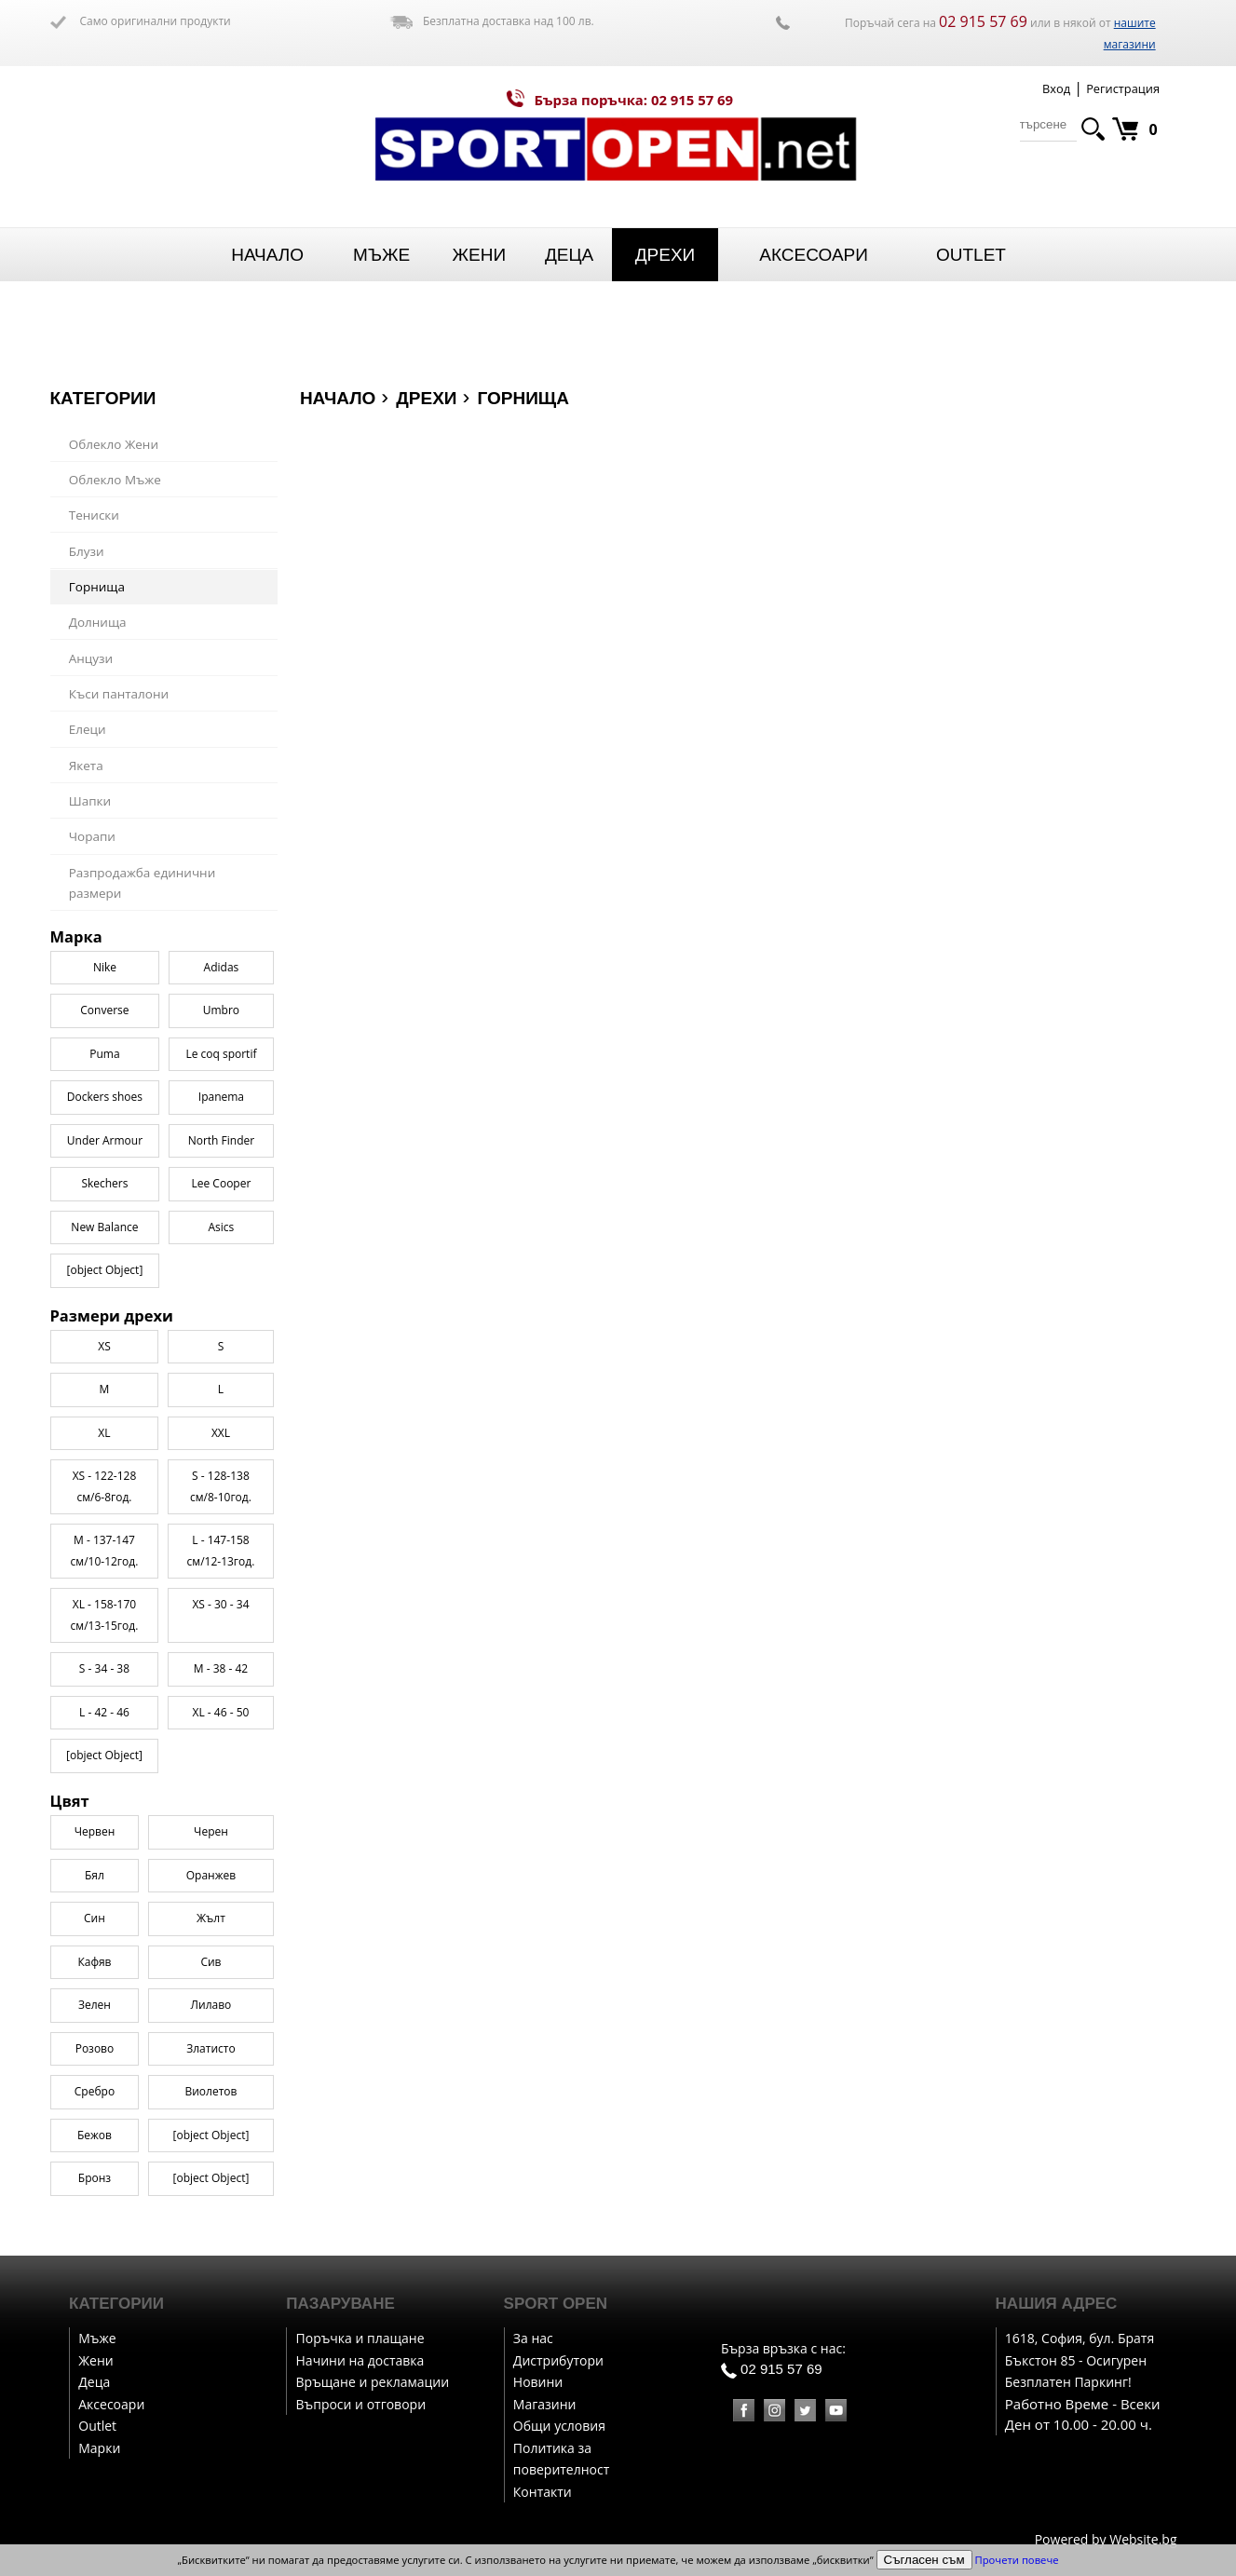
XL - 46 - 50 (221, 1712)
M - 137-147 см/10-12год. (105, 1550)
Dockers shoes (105, 1097)
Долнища (98, 622)
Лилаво (211, 2005)
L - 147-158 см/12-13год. (221, 1550)
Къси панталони (119, 693)
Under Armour (105, 1140)
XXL (220, 1433)
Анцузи (91, 658)
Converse (104, 1010)
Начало (267, 254)
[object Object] (104, 1755)
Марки (99, 2448)
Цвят (69, 1801)
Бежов (94, 2135)
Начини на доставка (360, 2360)
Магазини (545, 2404)
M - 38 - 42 (221, 1668)
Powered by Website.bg (1106, 2539)
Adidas (221, 967)
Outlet (971, 254)
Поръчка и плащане (360, 2338)
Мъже (381, 254)
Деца (569, 254)
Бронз (94, 2178)
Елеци (87, 729)
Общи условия (559, 2425)
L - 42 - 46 (104, 1712)
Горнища (97, 586)
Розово (95, 2048)
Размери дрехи (111, 1316)
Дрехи (665, 254)
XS (104, 1346)
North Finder (221, 1140)
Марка (76, 937)
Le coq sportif (220, 1054)
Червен (95, 1831)
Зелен (94, 2005)
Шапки (90, 801)
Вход (1056, 88)
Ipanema (221, 1097)
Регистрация (1123, 88)
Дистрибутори (558, 2360)
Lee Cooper (221, 1183)
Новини (538, 2382)
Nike (104, 967)
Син (94, 1918)
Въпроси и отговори (361, 2404)
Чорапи (92, 836)
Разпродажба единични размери (142, 883)
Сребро (95, 2091)
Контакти (542, 2492)
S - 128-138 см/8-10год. (220, 1486)
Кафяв (94, 1962)
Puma (104, 1054)
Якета (86, 765)
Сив (210, 1962)
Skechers (104, 1183)
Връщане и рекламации (373, 2382)
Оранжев (211, 1875)
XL (104, 1433)
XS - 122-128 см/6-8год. (105, 1486)
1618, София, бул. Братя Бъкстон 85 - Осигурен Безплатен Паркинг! (1079, 2360)
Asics (222, 1227)
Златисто (210, 2048)
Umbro (221, 1010)
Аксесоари (813, 254)
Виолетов (210, 2091)
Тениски (94, 515)
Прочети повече (1017, 2560)
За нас (533, 2338)
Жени (479, 254)
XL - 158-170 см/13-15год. (105, 1615)
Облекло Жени (113, 444)
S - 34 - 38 (104, 1668)
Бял (94, 1875)
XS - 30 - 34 (220, 1604)
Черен (211, 1831)
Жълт (211, 1918)
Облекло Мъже (115, 479)
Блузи (86, 551)
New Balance (104, 1227)
